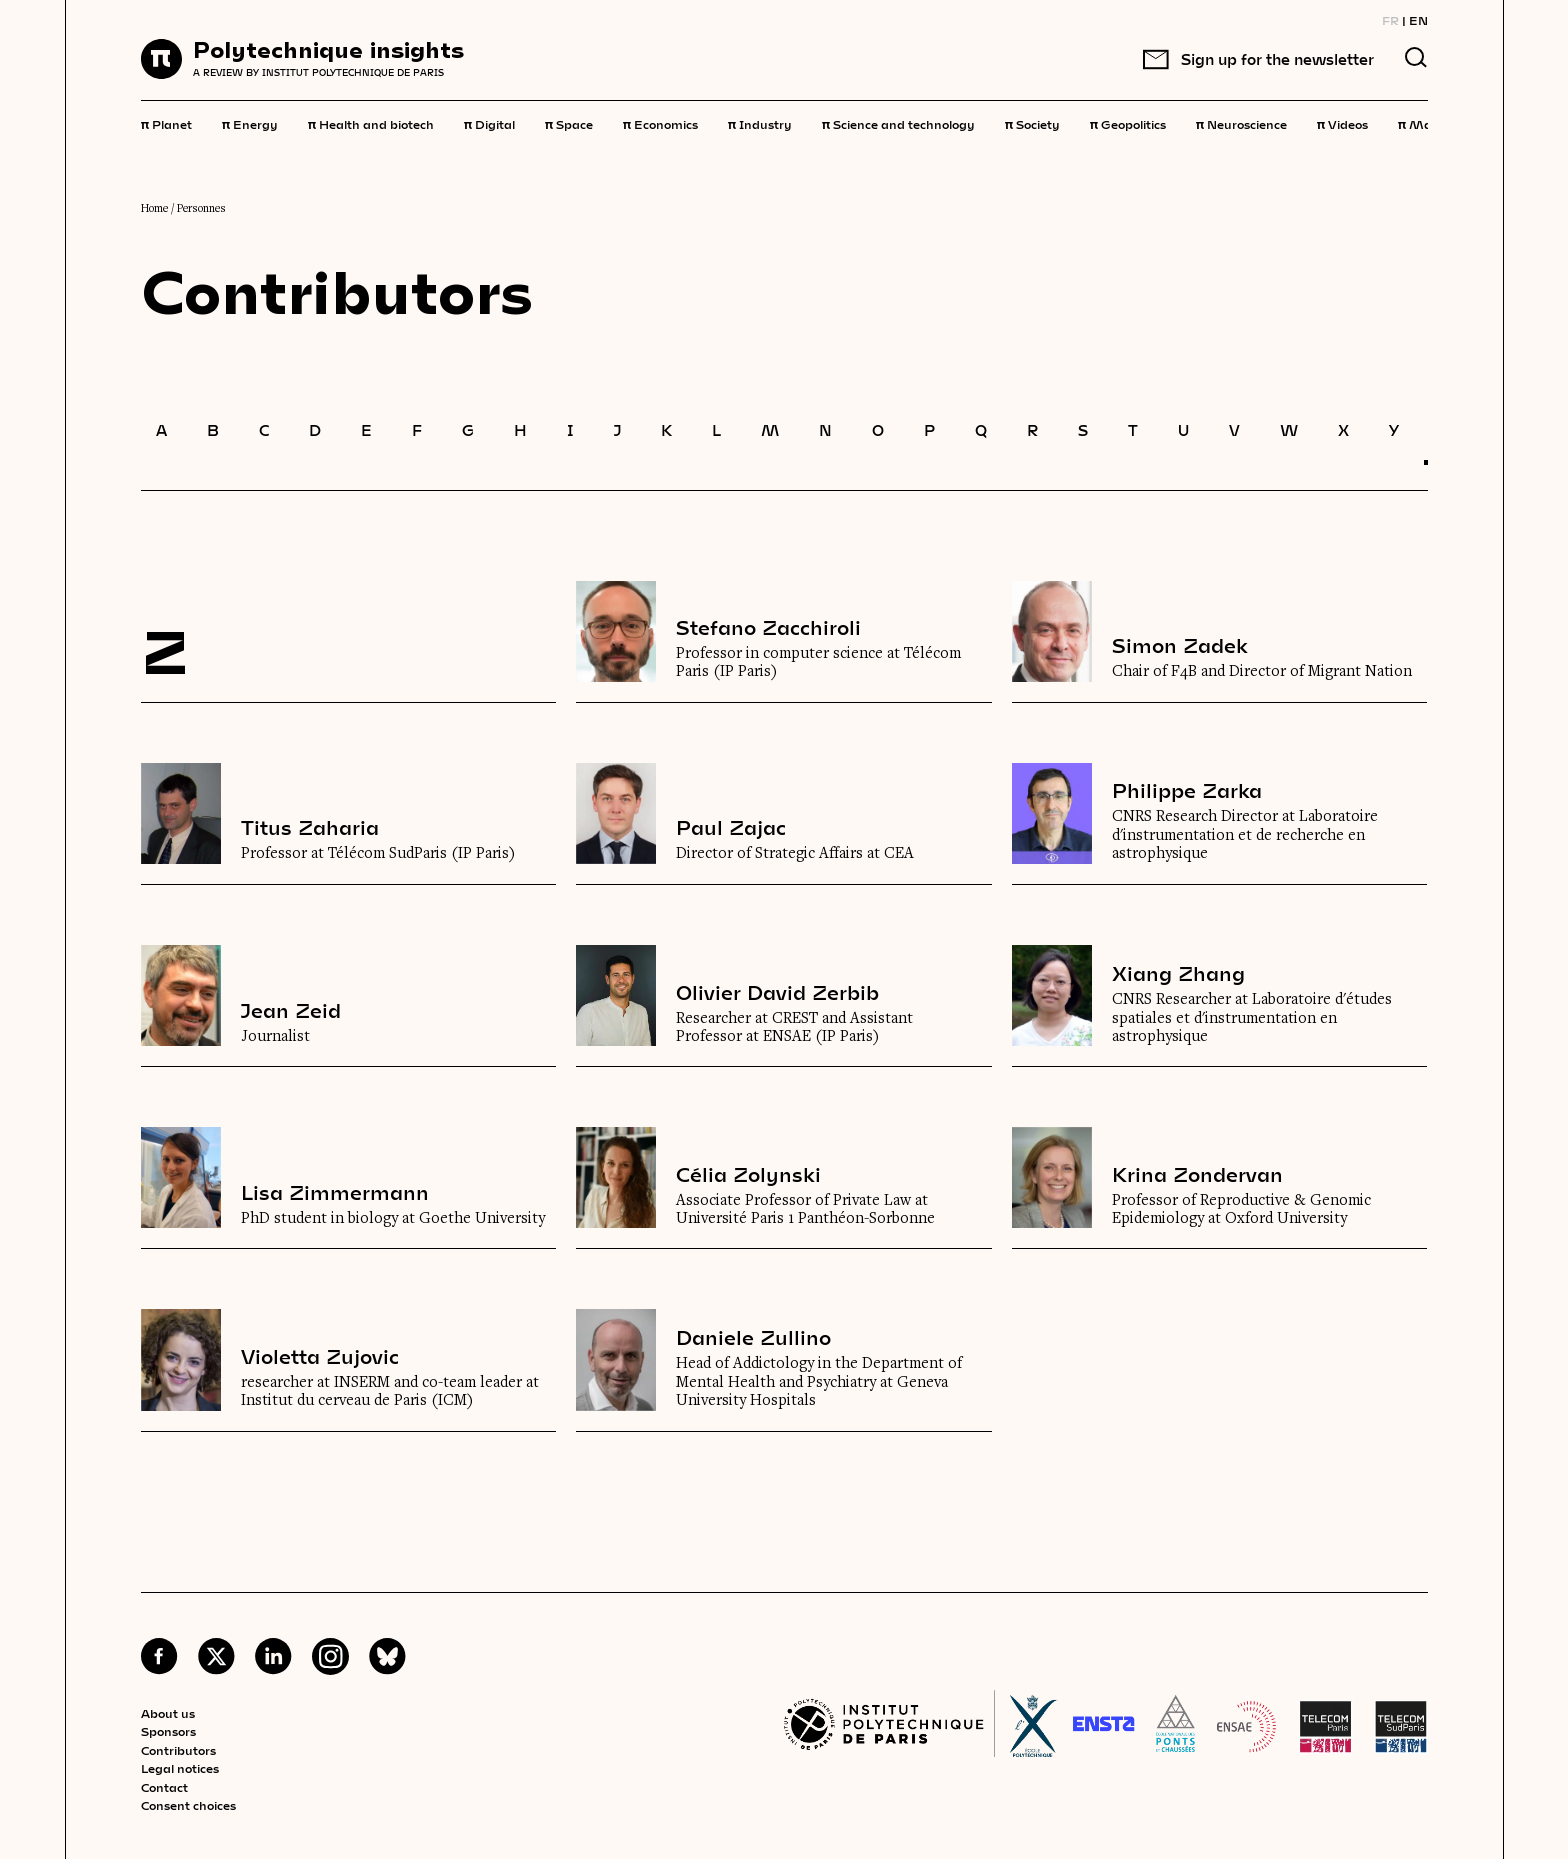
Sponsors (168, 1731)
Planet (166, 123)
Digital (489, 123)
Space (569, 123)
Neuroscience (1241, 123)
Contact (164, 1787)
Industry (760, 123)
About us (168, 1713)
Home (154, 209)
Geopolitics (1128, 123)
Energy (250, 123)
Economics (660, 123)
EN (1418, 20)
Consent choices (188, 1805)
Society (1032, 123)
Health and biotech (371, 123)
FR (1390, 20)
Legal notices (180, 1768)
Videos (1342, 123)
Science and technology (898, 123)
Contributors (178, 1750)
